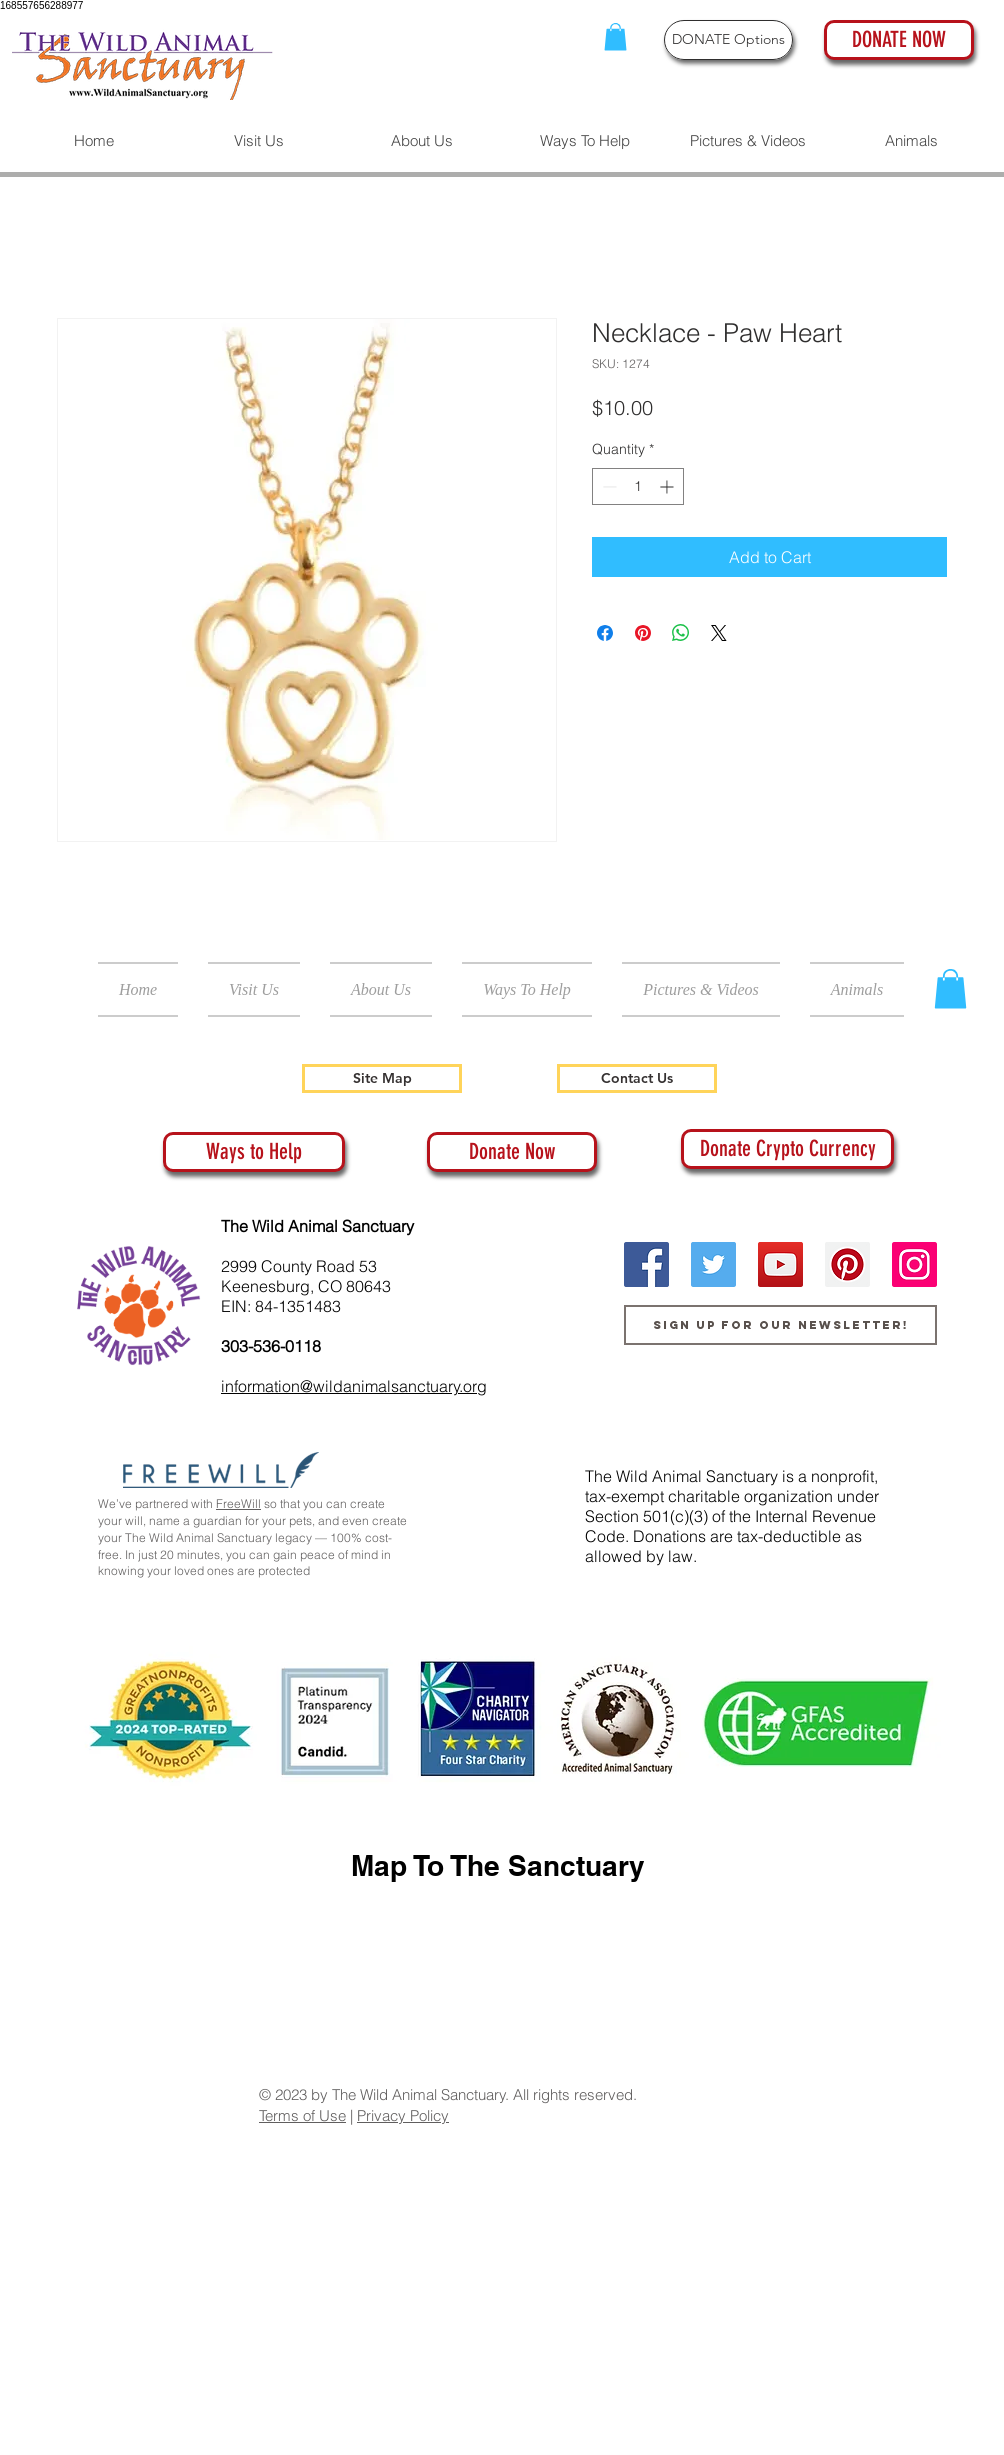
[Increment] (668, 486)
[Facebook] (646, 1264)
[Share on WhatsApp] (681, 633)
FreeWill (238, 1503)
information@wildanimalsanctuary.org (354, 1386)
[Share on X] (719, 633)
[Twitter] (713, 1264)
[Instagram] (914, 1264)
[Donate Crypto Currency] (787, 1149)
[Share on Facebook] (605, 633)
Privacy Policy (403, 2115)
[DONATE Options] (728, 40)
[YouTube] (780, 1264)
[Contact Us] (637, 1078)
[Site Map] (382, 1078)
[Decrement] (607, 486)
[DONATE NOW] (899, 40)
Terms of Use (302, 2115)
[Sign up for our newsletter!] (780, 1325)
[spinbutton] (638, 486)
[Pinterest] (847, 1264)
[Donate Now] (512, 1152)
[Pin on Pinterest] (643, 633)
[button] (615, 36)
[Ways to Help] (254, 1152)
